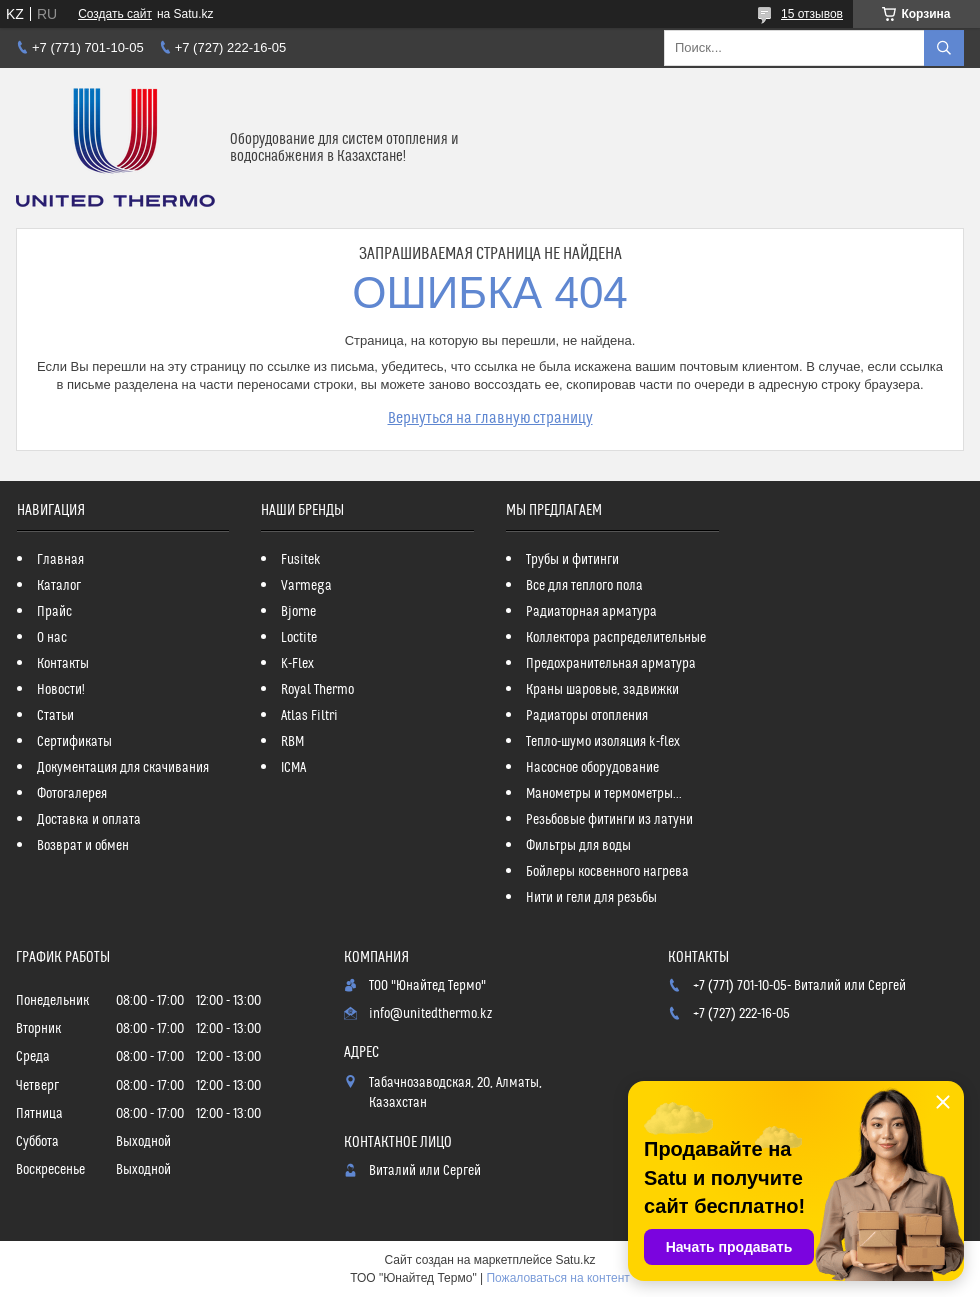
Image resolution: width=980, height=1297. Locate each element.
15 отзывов (812, 14)
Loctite (299, 638)
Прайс (54, 612)
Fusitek (301, 560)
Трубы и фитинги (572, 560)
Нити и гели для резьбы (591, 898)
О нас (52, 638)
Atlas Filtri (309, 716)
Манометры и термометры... (604, 794)
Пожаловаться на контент (557, 1278)
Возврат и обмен (83, 846)
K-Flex (297, 664)
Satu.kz (575, 1260)
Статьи (55, 716)
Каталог (59, 586)
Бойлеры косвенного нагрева (607, 872)
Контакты (63, 664)
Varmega (306, 586)
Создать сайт (115, 14)
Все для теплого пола (584, 586)
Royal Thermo (317, 690)
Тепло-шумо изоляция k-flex (603, 742)
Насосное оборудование (592, 768)
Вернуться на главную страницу (490, 418)
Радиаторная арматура (591, 612)
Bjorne (298, 612)
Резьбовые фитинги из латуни (609, 820)
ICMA (293, 768)
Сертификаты (74, 742)
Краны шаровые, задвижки (602, 690)
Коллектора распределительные (616, 638)
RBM (292, 742)
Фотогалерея (72, 794)
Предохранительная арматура (611, 664)
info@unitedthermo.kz (430, 1014)
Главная (60, 560)
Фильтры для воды (578, 846)
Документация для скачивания (123, 768)
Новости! (61, 690)
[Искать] (944, 48)
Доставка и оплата (89, 820)
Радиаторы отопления (587, 716)
